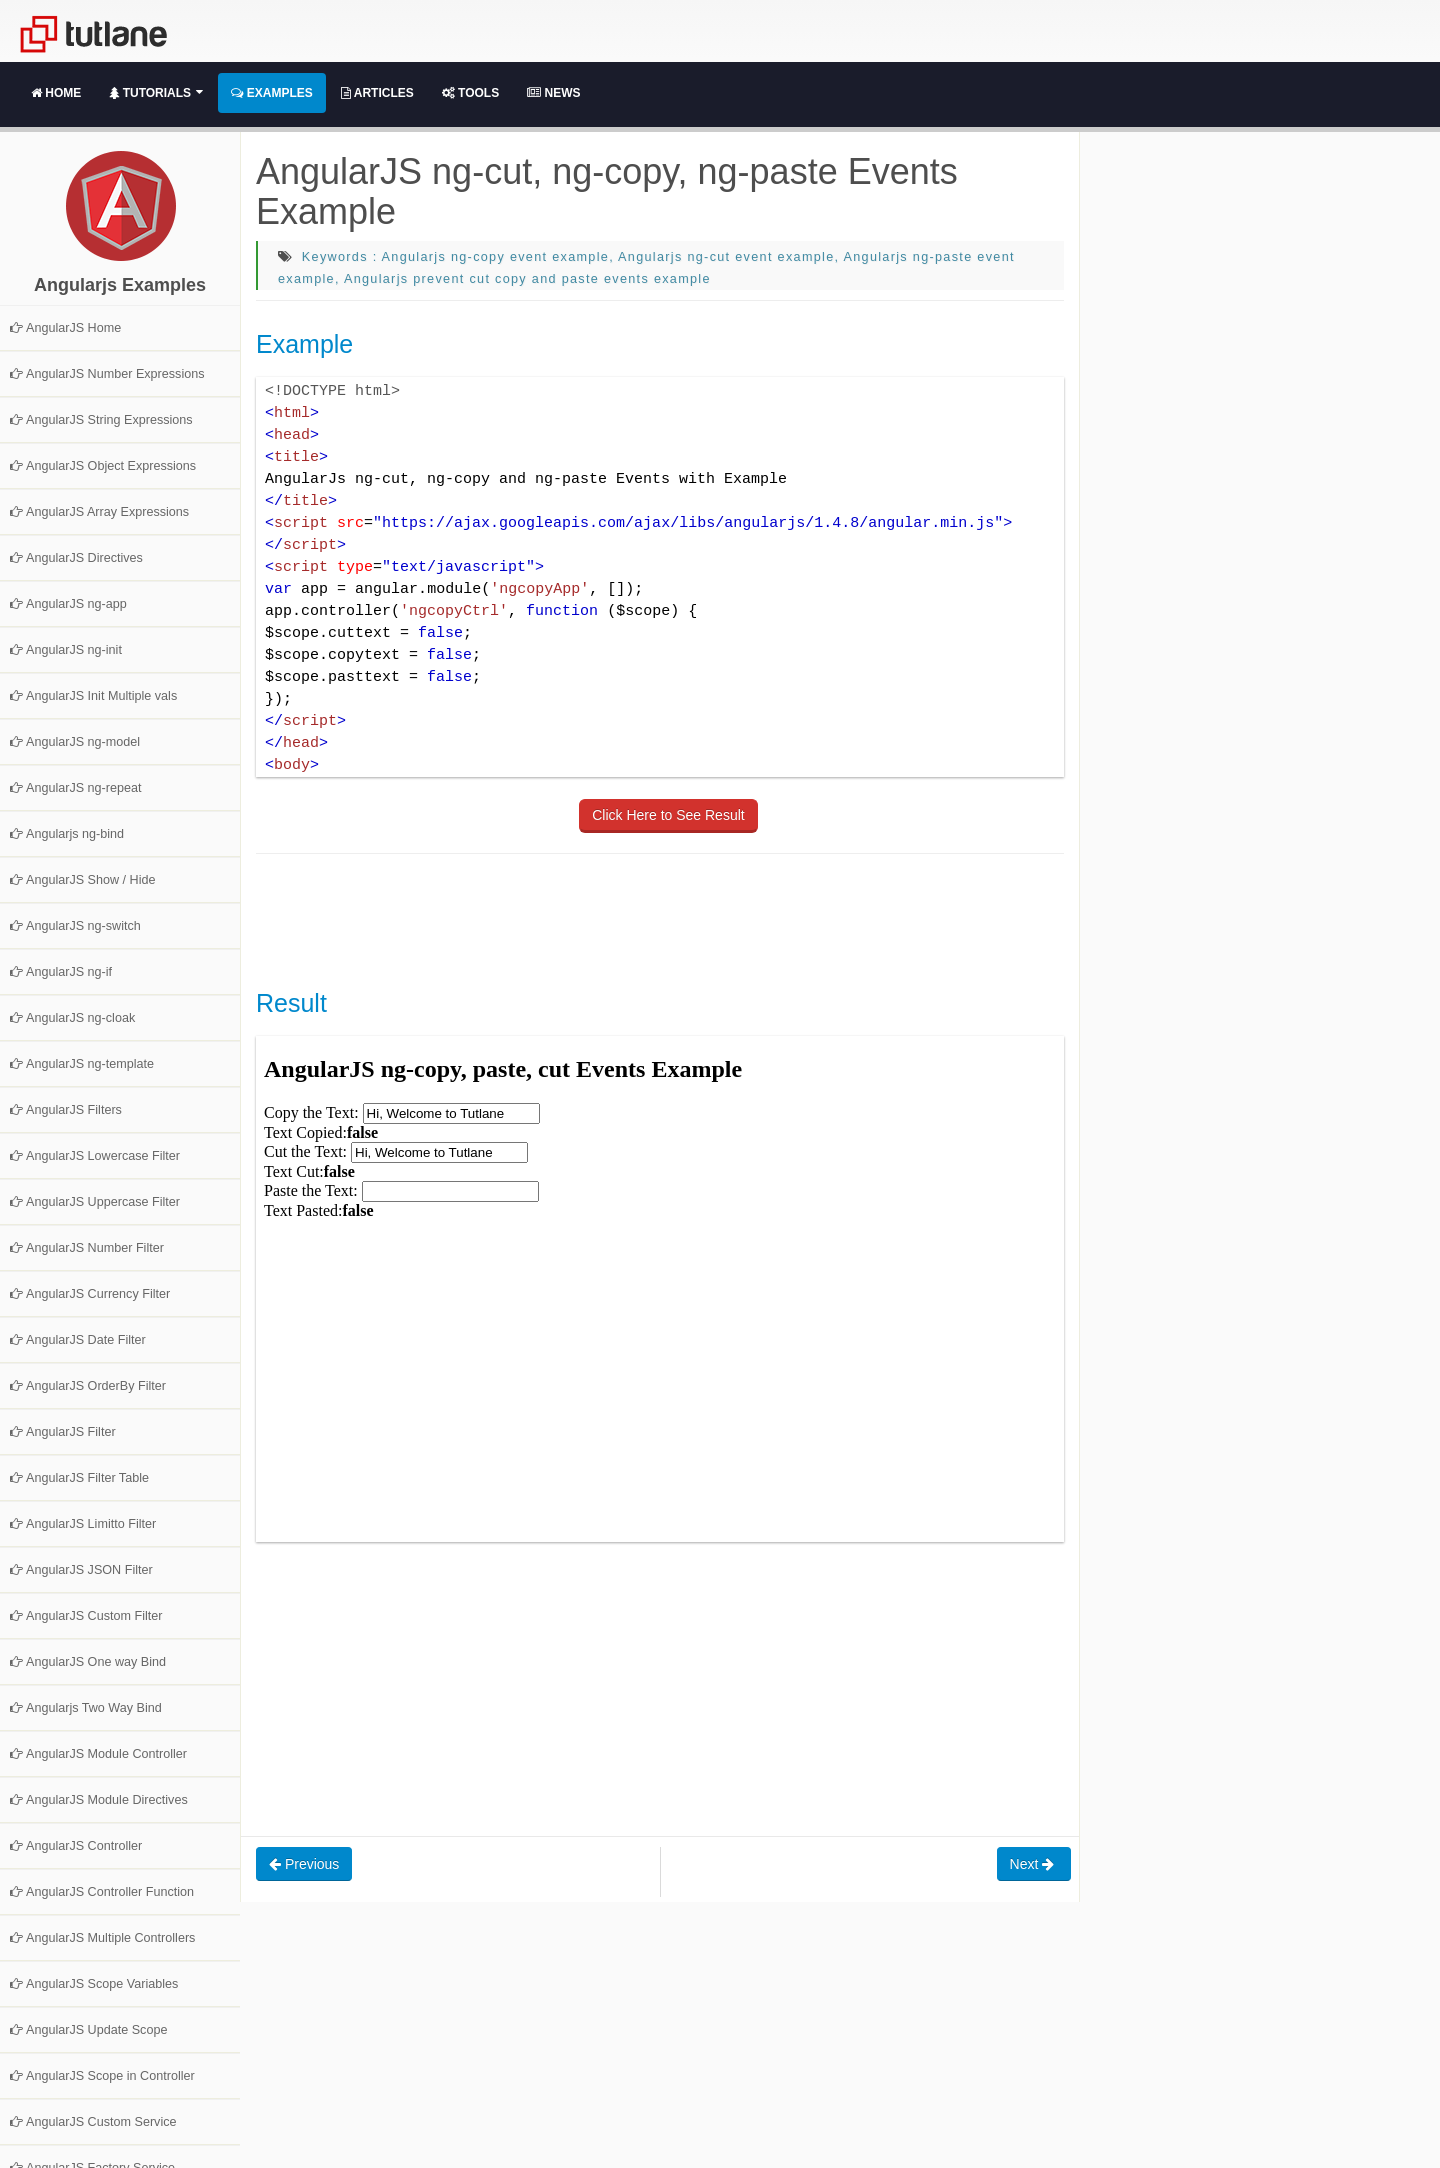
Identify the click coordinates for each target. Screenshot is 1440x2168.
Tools (470, 93)
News (553, 93)
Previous (304, 1864)
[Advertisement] (620, 919)
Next (1034, 1864)
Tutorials (156, 93)
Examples (271, 93)
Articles (377, 93)
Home (56, 93)
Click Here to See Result (668, 815)
